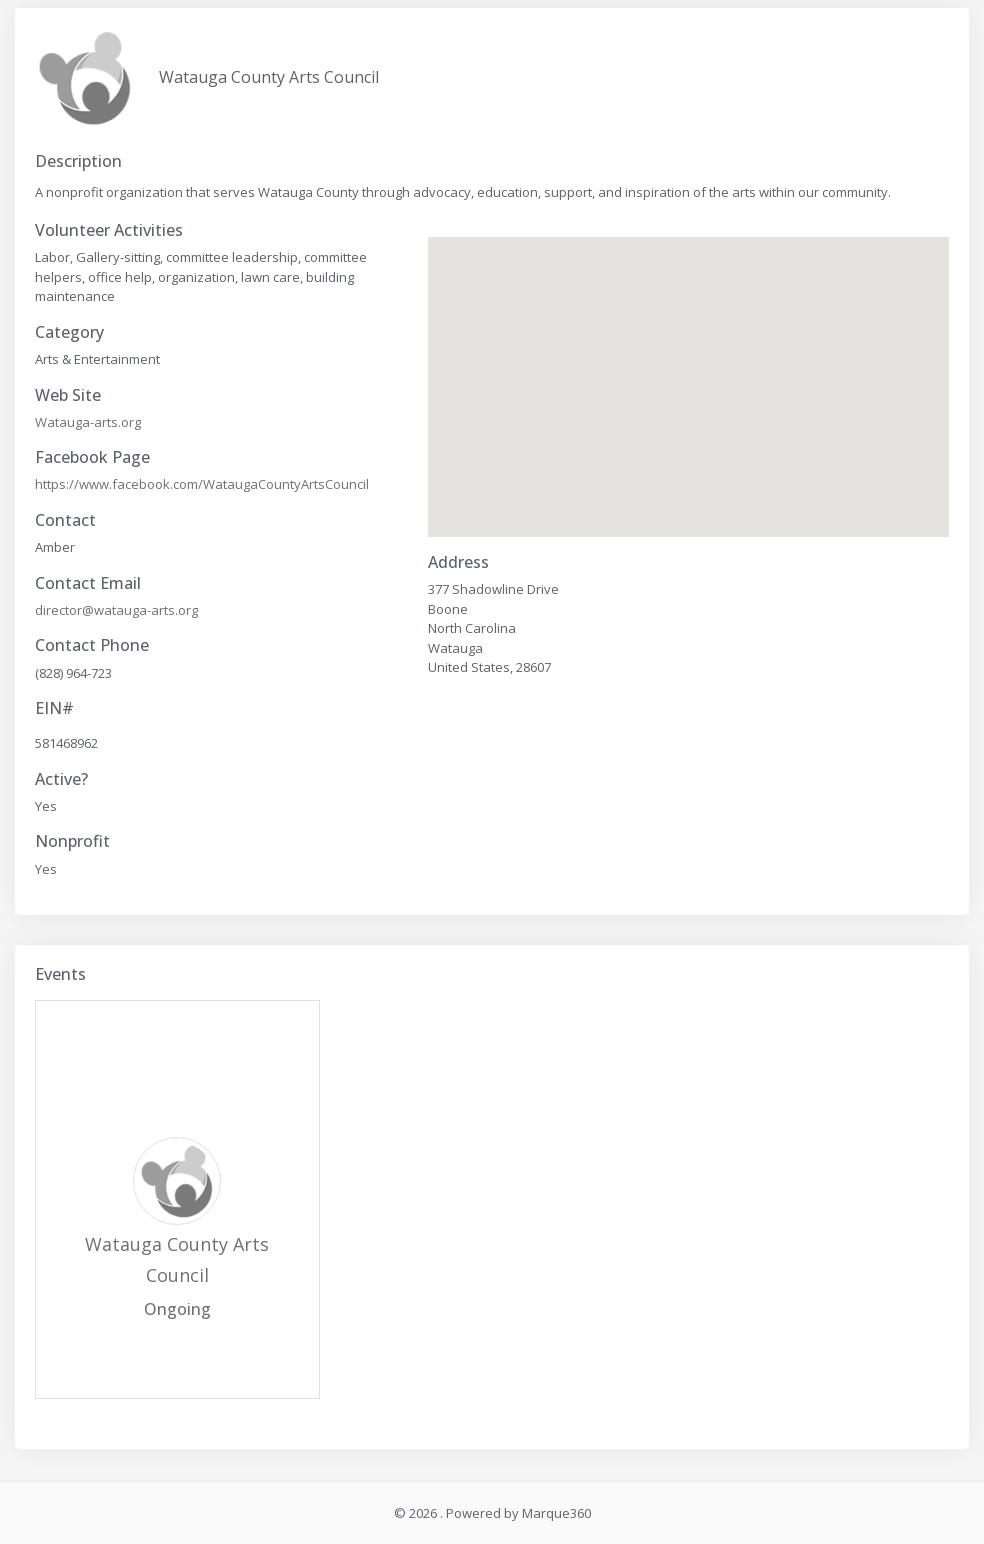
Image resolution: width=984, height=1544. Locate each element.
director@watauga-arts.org (116, 610)
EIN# (54, 708)
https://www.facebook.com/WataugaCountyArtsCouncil (202, 484)
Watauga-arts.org (88, 422)
